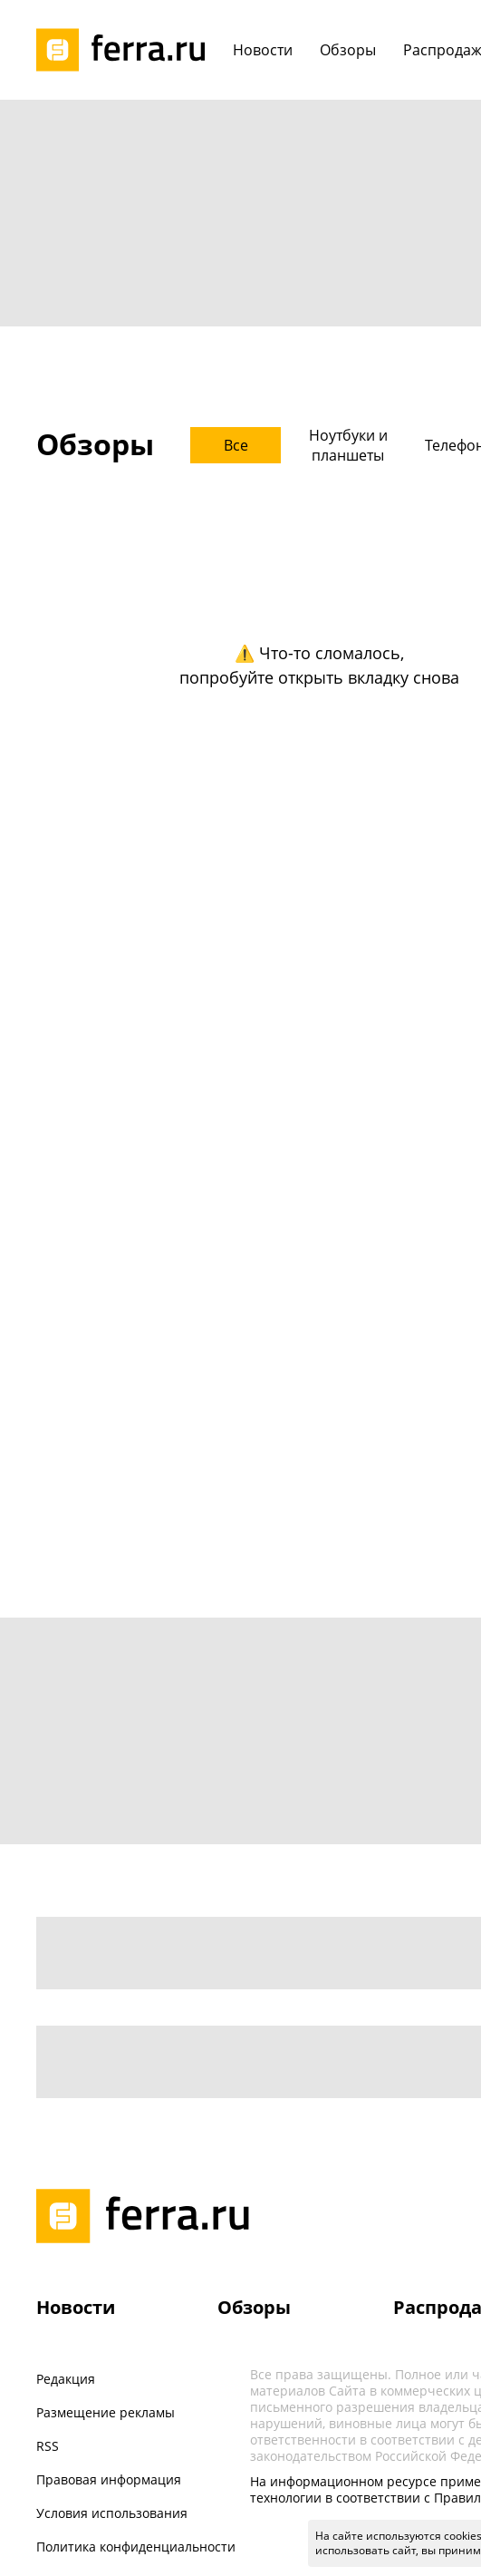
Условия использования (112, 2513)
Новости (75, 2307)
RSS (47, 2445)
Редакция (65, 2378)
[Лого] (126, 50)
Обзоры (254, 2307)
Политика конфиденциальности (136, 2546)
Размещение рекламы (105, 2412)
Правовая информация (108, 2479)
